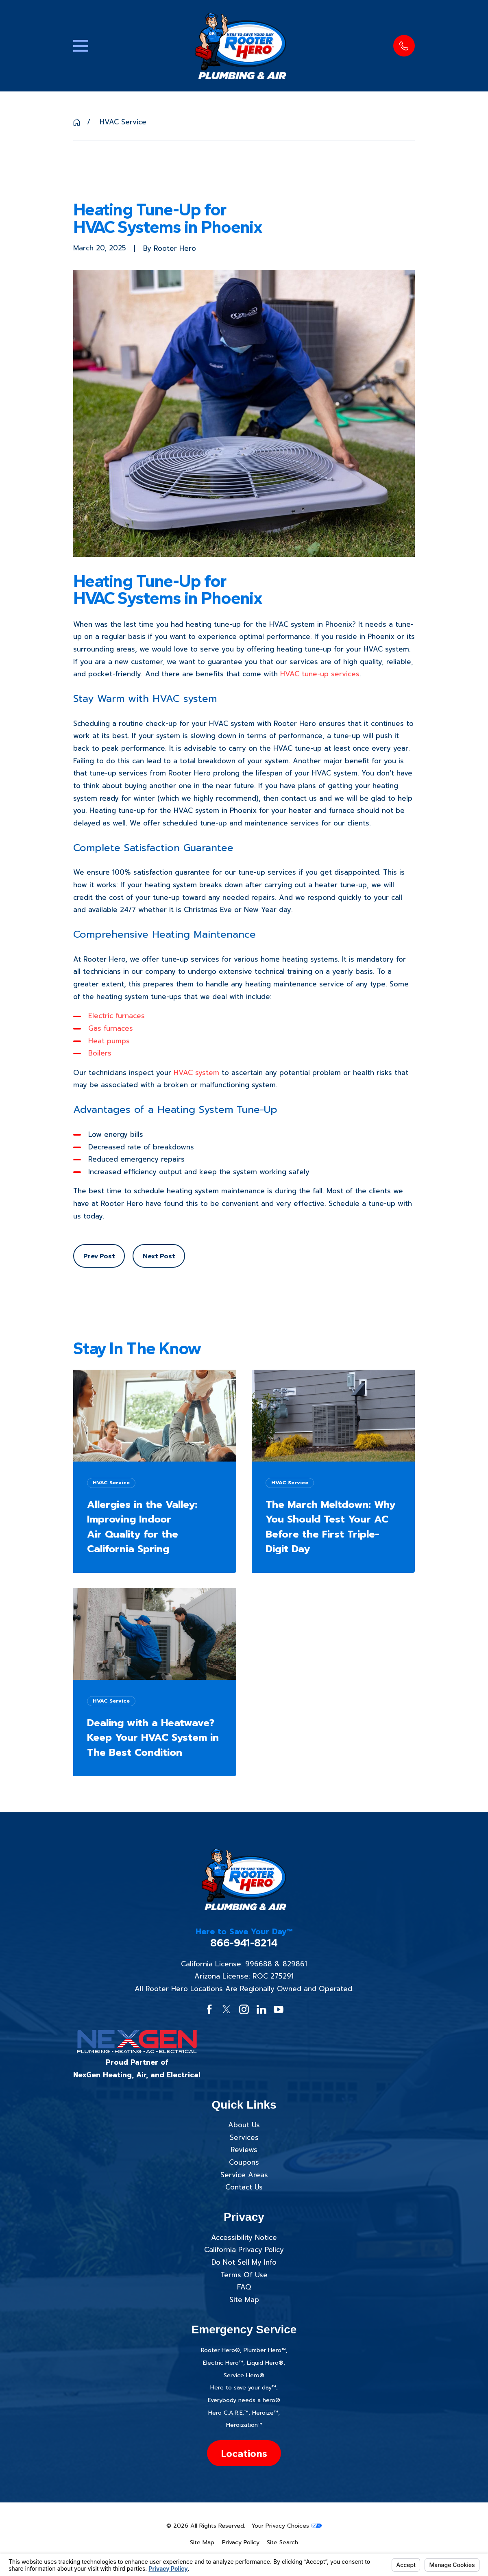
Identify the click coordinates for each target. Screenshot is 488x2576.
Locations (244, 2453)
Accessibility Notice (244, 2237)
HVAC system (196, 1072)
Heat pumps (109, 1041)
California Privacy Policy (244, 2249)
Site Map (244, 2299)
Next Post (159, 1256)
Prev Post (99, 1256)
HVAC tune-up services (319, 674)
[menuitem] (202, 2542)
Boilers (99, 1053)
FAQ (244, 2287)
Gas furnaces (110, 1028)
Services (244, 2137)
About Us (244, 2125)
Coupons (244, 2162)
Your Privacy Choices (286, 2526)
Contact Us (244, 2187)
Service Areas (244, 2175)
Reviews (244, 2149)
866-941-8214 (244, 1942)
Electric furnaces (116, 1015)
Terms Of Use (244, 2275)
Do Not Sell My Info (244, 2262)
